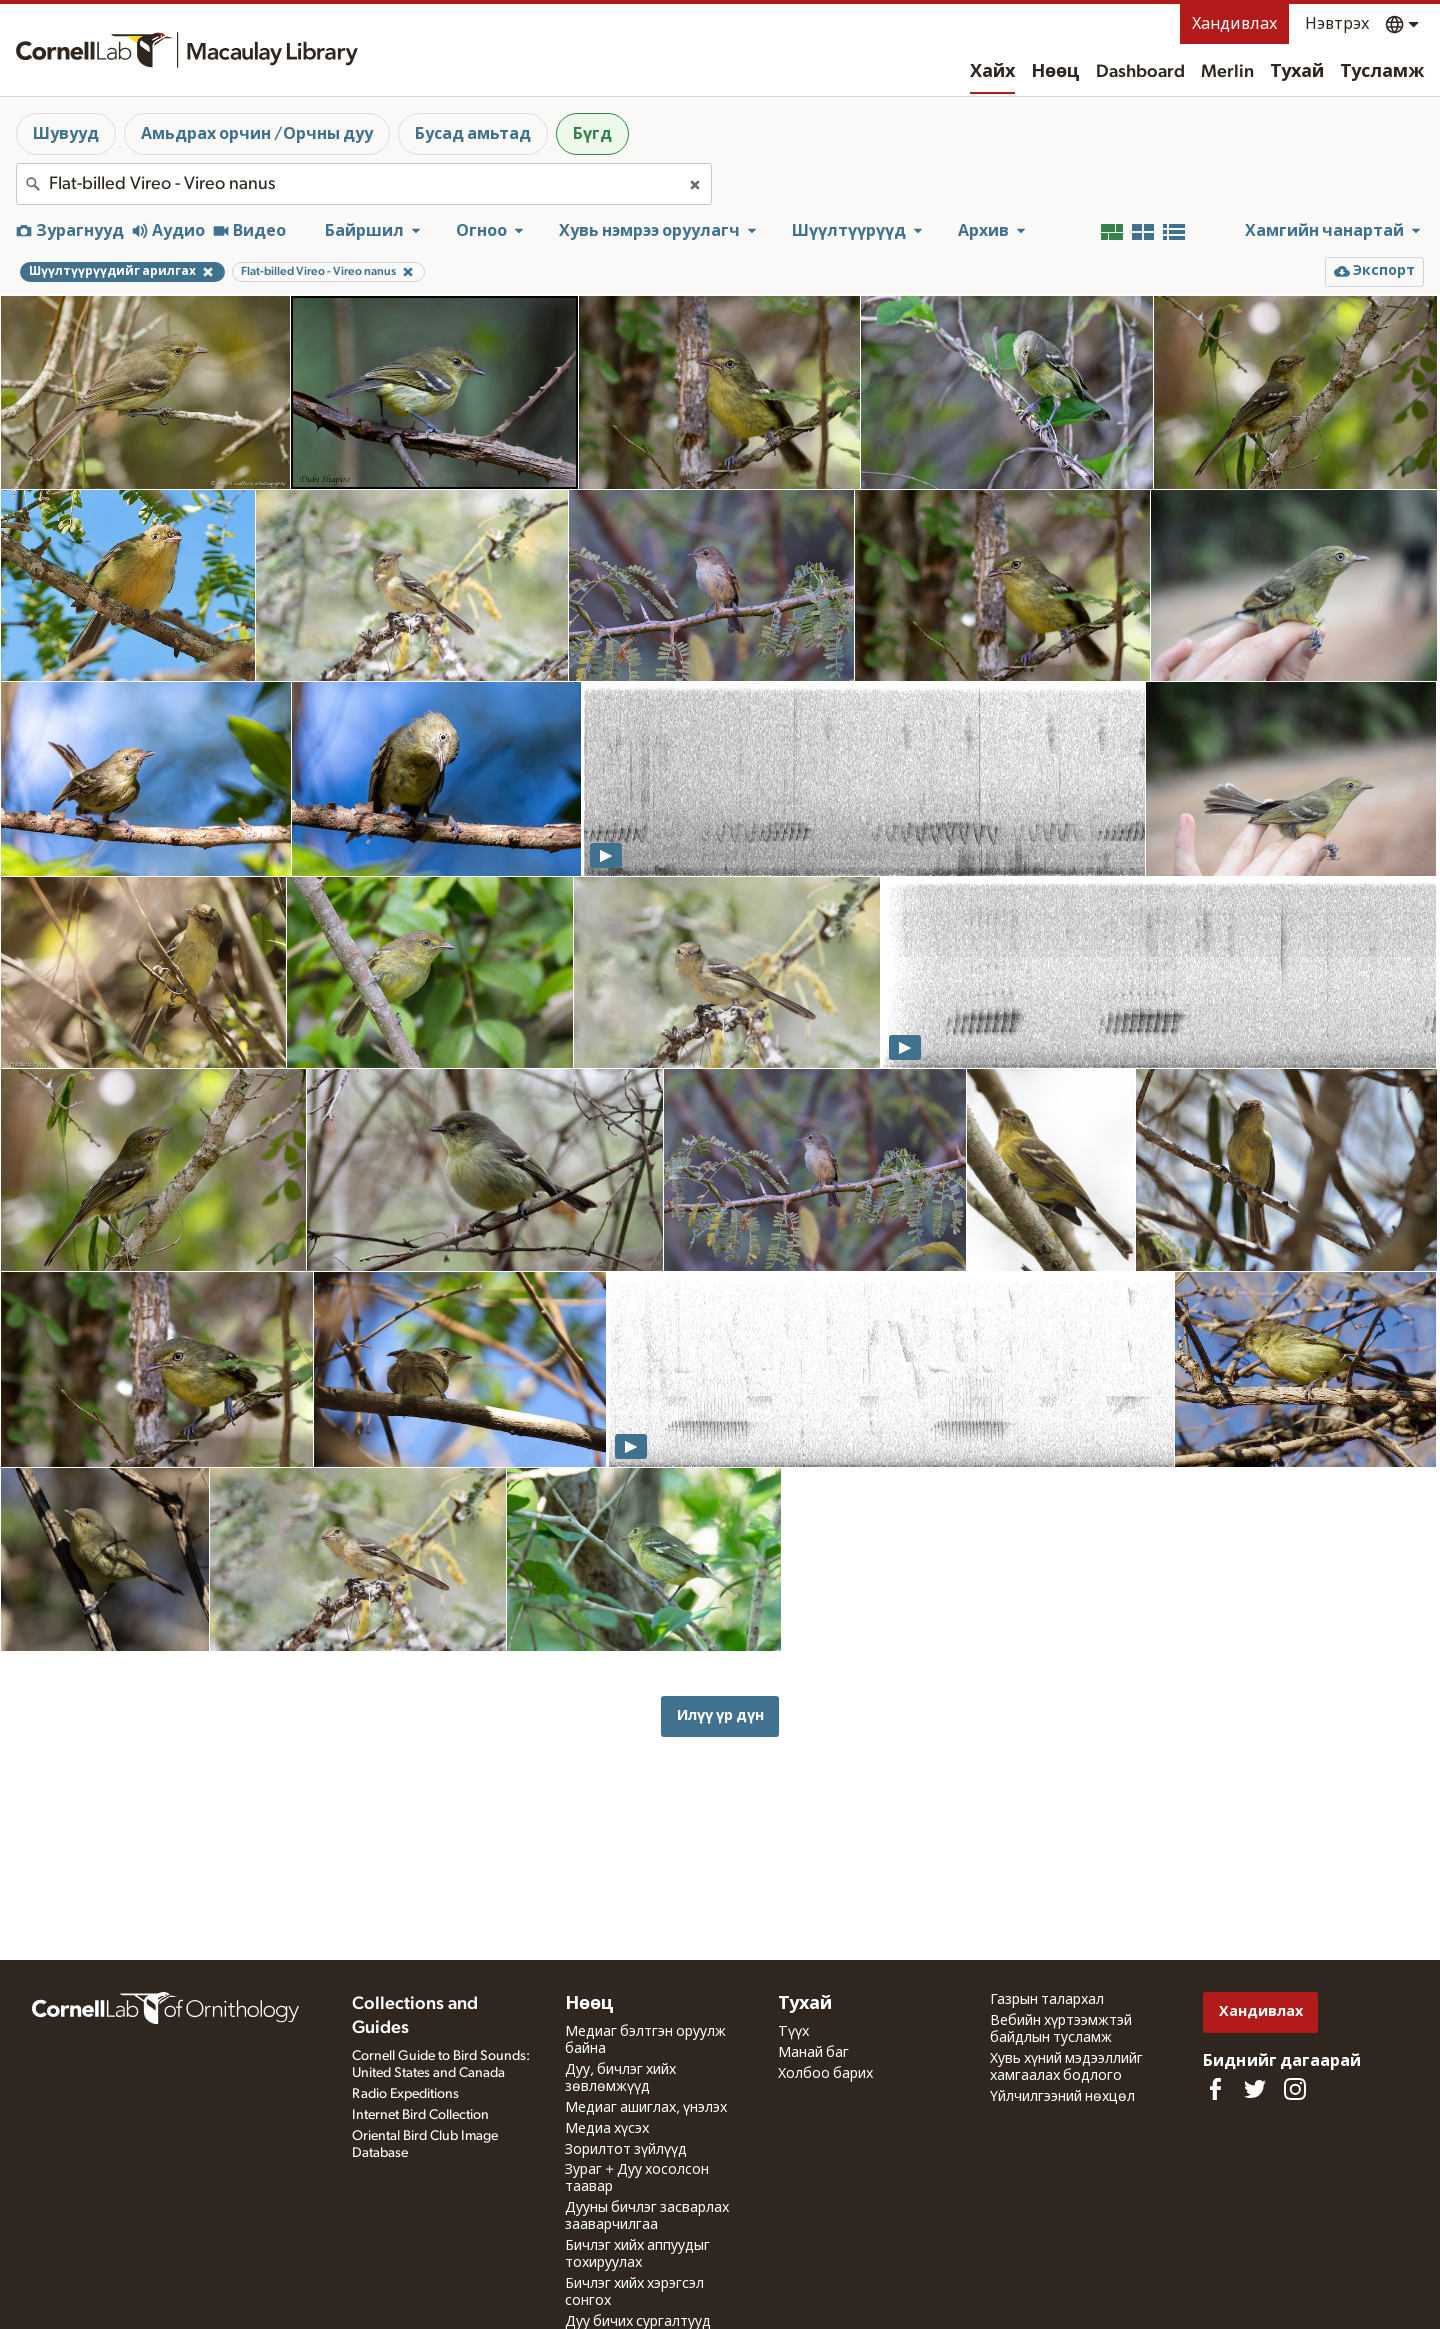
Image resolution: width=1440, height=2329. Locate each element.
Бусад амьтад (473, 134)
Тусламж (1382, 72)
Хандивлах (1234, 24)
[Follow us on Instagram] (1295, 2089)
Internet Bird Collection (420, 2115)
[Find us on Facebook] (1215, 2089)
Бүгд (592, 134)
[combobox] (364, 184)
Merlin (1227, 72)
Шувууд (66, 134)
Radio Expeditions (405, 2094)
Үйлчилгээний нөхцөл (1062, 2097)
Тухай (1297, 72)
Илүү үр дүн (720, 1715)
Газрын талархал (1047, 2000)
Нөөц (1055, 72)
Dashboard (1140, 72)
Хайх (992, 72)
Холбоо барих (825, 2074)
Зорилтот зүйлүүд (626, 2150)
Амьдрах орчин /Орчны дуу (257, 134)
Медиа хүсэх (607, 2129)
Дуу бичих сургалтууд (638, 2322)
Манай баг (813, 2053)
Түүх (793, 2032)
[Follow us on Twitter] (1255, 2089)
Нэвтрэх (1337, 24)
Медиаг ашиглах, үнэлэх (646, 2108)
